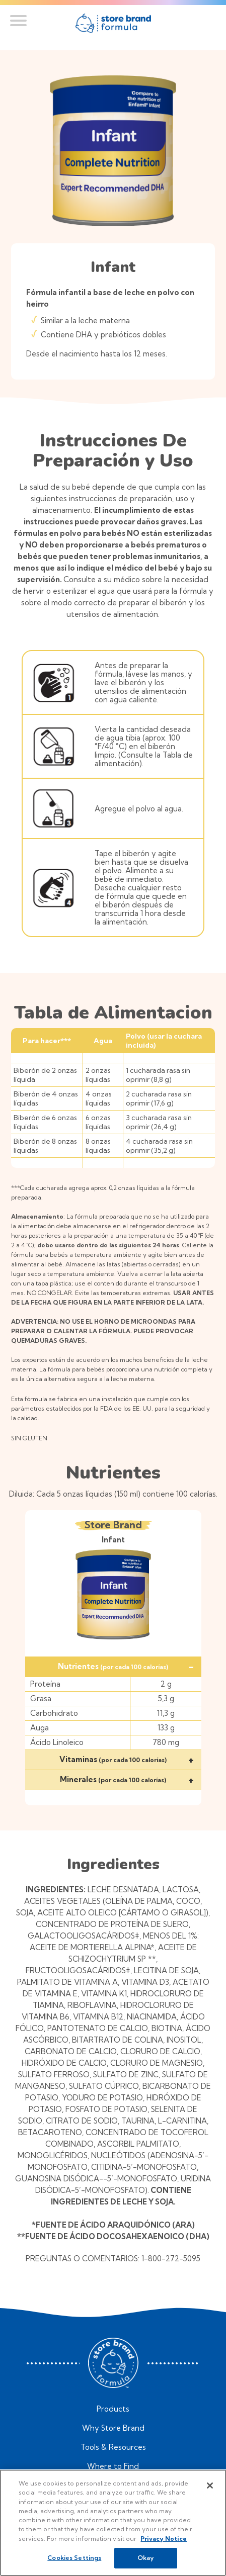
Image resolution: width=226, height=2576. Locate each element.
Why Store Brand (113, 2428)
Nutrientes (126, 1666)
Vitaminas (126, 1759)
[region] (113, 2522)
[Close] (210, 2485)
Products (113, 2409)
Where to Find (113, 2466)
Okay (145, 2557)
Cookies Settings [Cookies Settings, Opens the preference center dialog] (74, 2557)
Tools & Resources (113, 2447)
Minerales (127, 1779)
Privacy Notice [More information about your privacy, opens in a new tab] (163, 2538)
